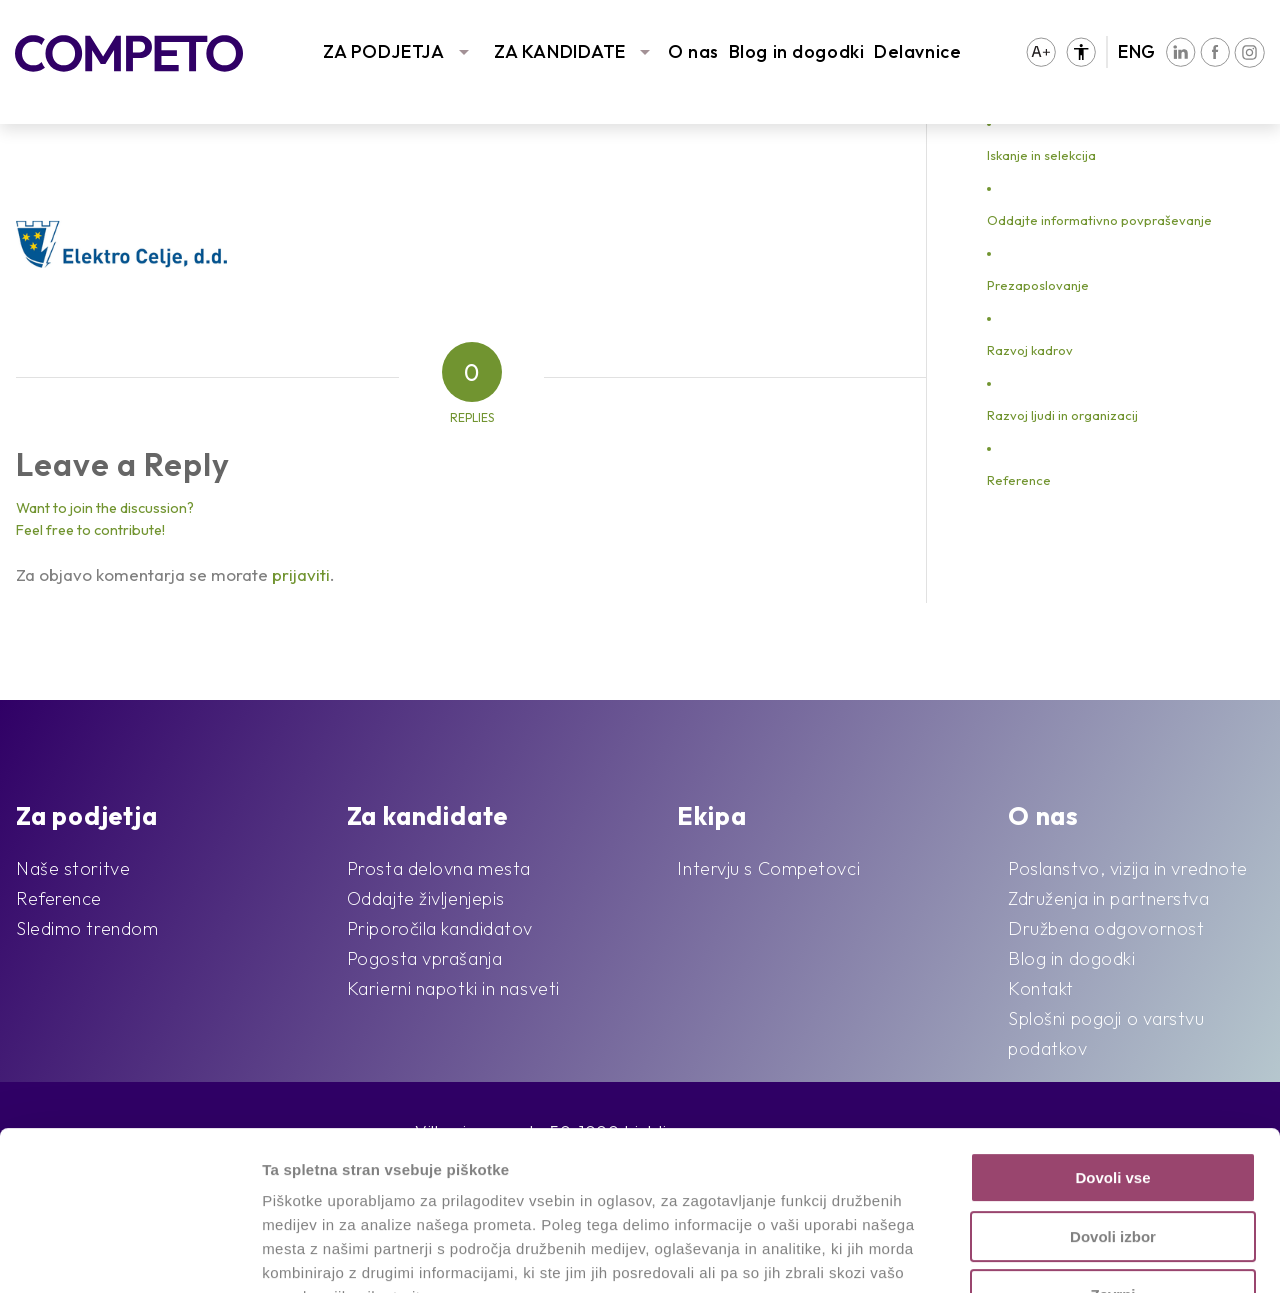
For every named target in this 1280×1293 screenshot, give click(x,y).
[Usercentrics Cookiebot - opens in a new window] (129, 1254)
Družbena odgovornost (1106, 928)
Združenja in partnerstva (1108, 898)
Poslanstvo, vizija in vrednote (1128, 868)
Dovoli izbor (1113, 1087)
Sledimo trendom (87, 928)
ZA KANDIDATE (560, 51)
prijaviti (301, 574)
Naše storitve (73, 868)
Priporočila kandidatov (440, 928)
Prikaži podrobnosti (1038, 1253)
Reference (1019, 480)
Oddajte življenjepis (426, 898)
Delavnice (917, 51)
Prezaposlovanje (1038, 285)
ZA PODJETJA (383, 51)
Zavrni (1112, 1145)
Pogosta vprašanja (425, 958)
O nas (693, 51)
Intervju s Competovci (768, 868)
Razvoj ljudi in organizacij (1062, 415)
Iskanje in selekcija (1041, 155)
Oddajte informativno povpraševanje (1099, 220)
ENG (1137, 51)
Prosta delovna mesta (439, 868)
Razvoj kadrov (1030, 350)
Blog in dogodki (796, 51)
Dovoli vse (1112, 1028)
